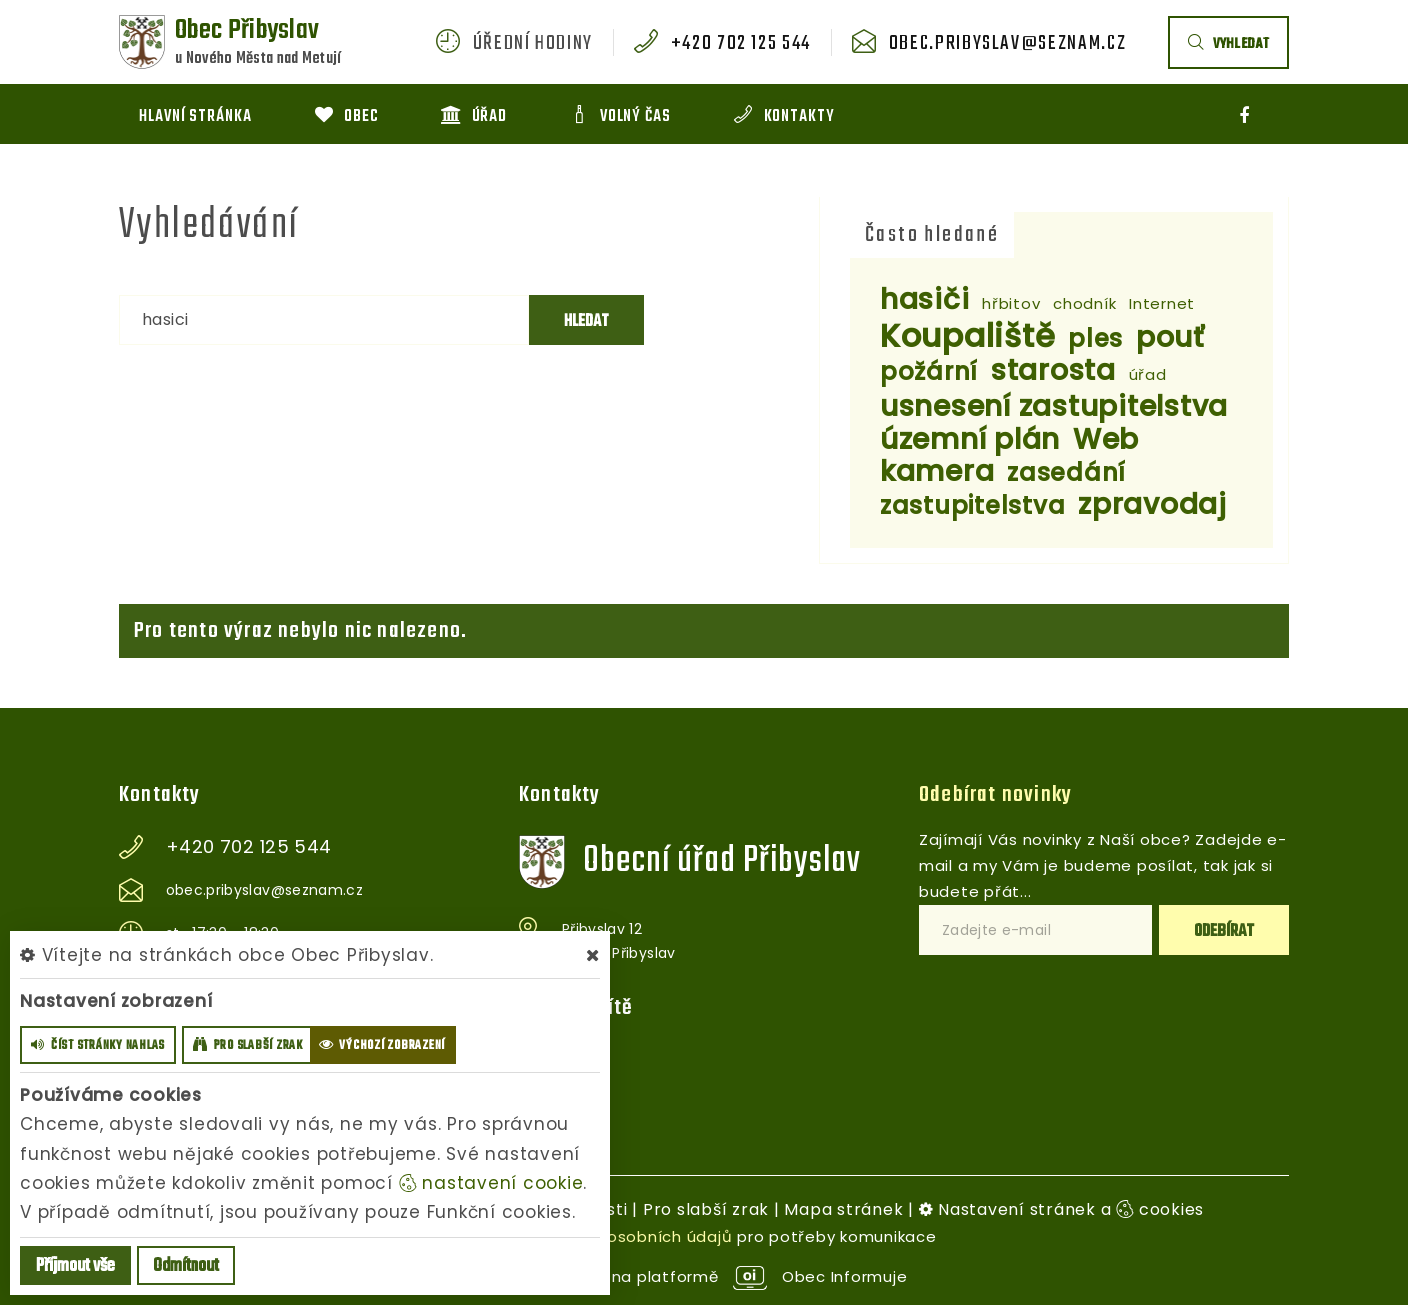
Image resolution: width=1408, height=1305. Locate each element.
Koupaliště (968, 335)
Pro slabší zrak (706, 1209)
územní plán (970, 439)
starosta (1053, 370)
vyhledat (1228, 44)
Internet (1162, 303)
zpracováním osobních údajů (614, 1236)
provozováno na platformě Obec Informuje (704, 1276)
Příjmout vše (75, 1266)
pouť (1170, 337)
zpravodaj (1152, 504)
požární (929, 371)
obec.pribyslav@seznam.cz (1008, 44)
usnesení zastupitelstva (1054, 406)
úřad (1148, 374)
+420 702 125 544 (741, 44)
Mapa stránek (843, 1209)
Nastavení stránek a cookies (1062, 1209)
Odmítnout (186, 1266)
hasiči (925, 299)
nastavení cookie (491, 1183)
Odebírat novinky (995, 795)
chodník (1084, 303)
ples (1095, 338)
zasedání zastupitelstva (1003, 489)
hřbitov (1011, 303)
